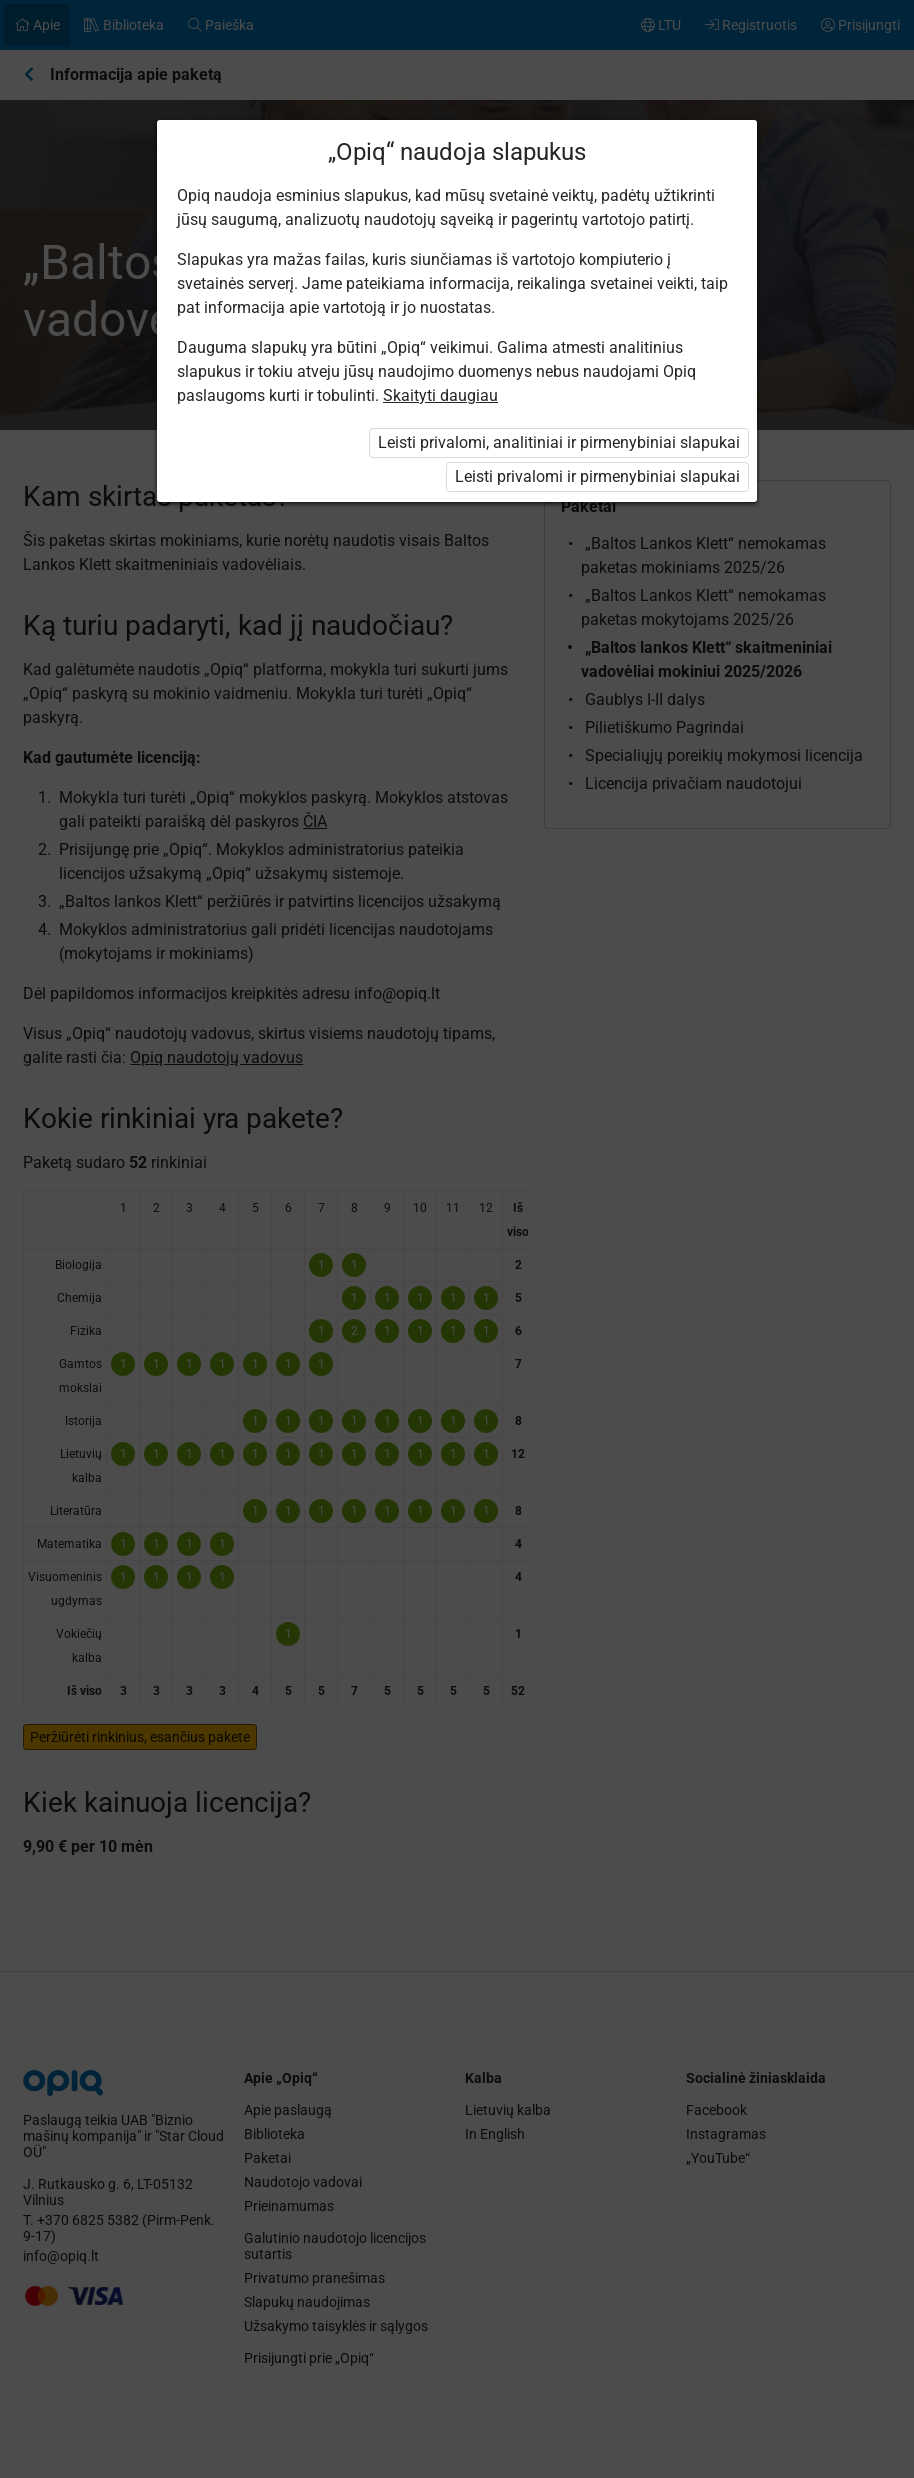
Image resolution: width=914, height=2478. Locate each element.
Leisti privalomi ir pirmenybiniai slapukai (597, 476)
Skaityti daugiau (440, 395)
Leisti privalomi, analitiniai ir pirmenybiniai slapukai (559, 442)
